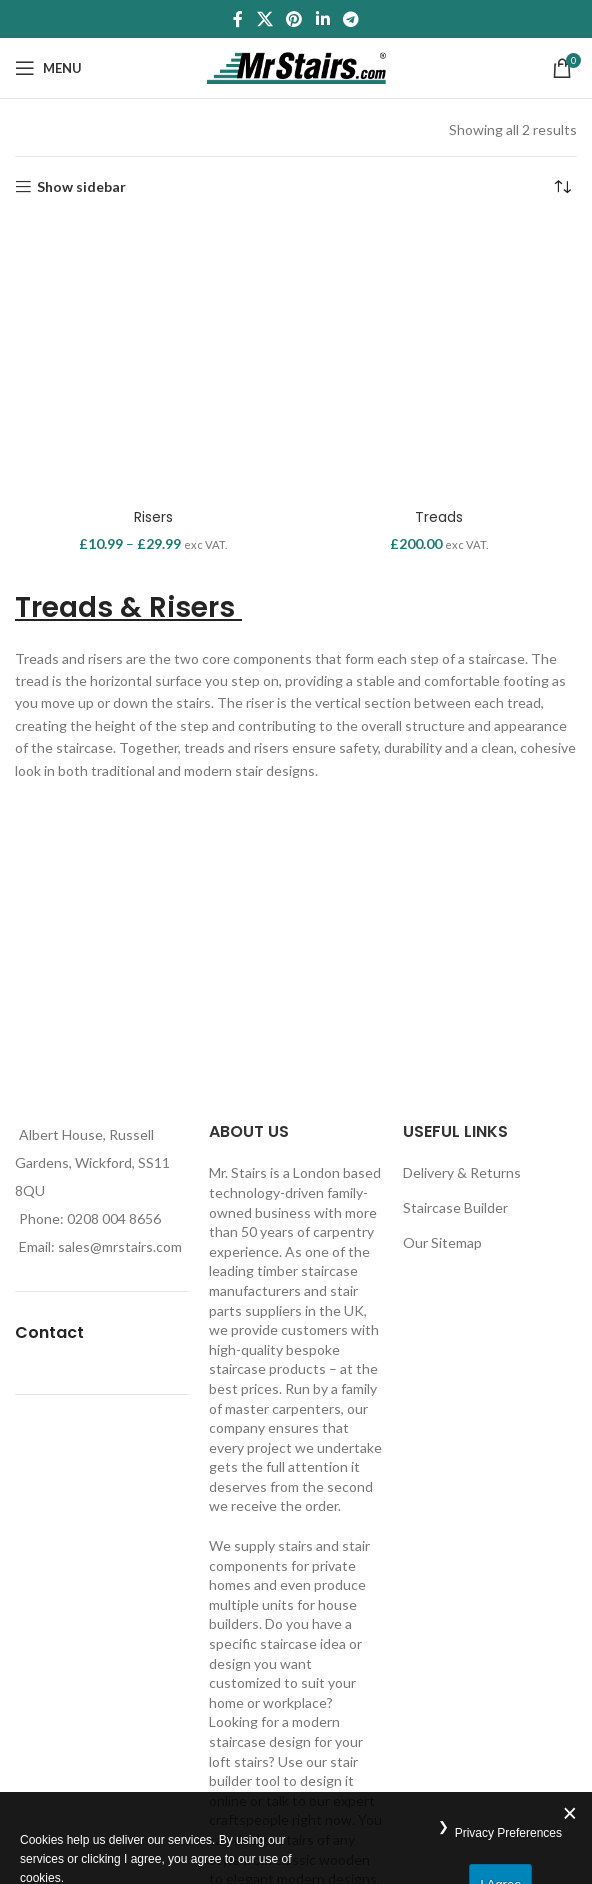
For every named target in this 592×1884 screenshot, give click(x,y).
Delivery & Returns (462, 1172)
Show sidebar (81, 187)
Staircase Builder (455, 1207)
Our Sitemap (442, 1242)
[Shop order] (562, 187)
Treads (439, 517)
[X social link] (264, 19)
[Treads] (439, 360)
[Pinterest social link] (294, 19)
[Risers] (153, 360)
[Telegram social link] (350, 19)
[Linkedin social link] (322, 19)
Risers (153, 517)
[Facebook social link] (238, 19)
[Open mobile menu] (48, 68)
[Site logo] (296, 66)
